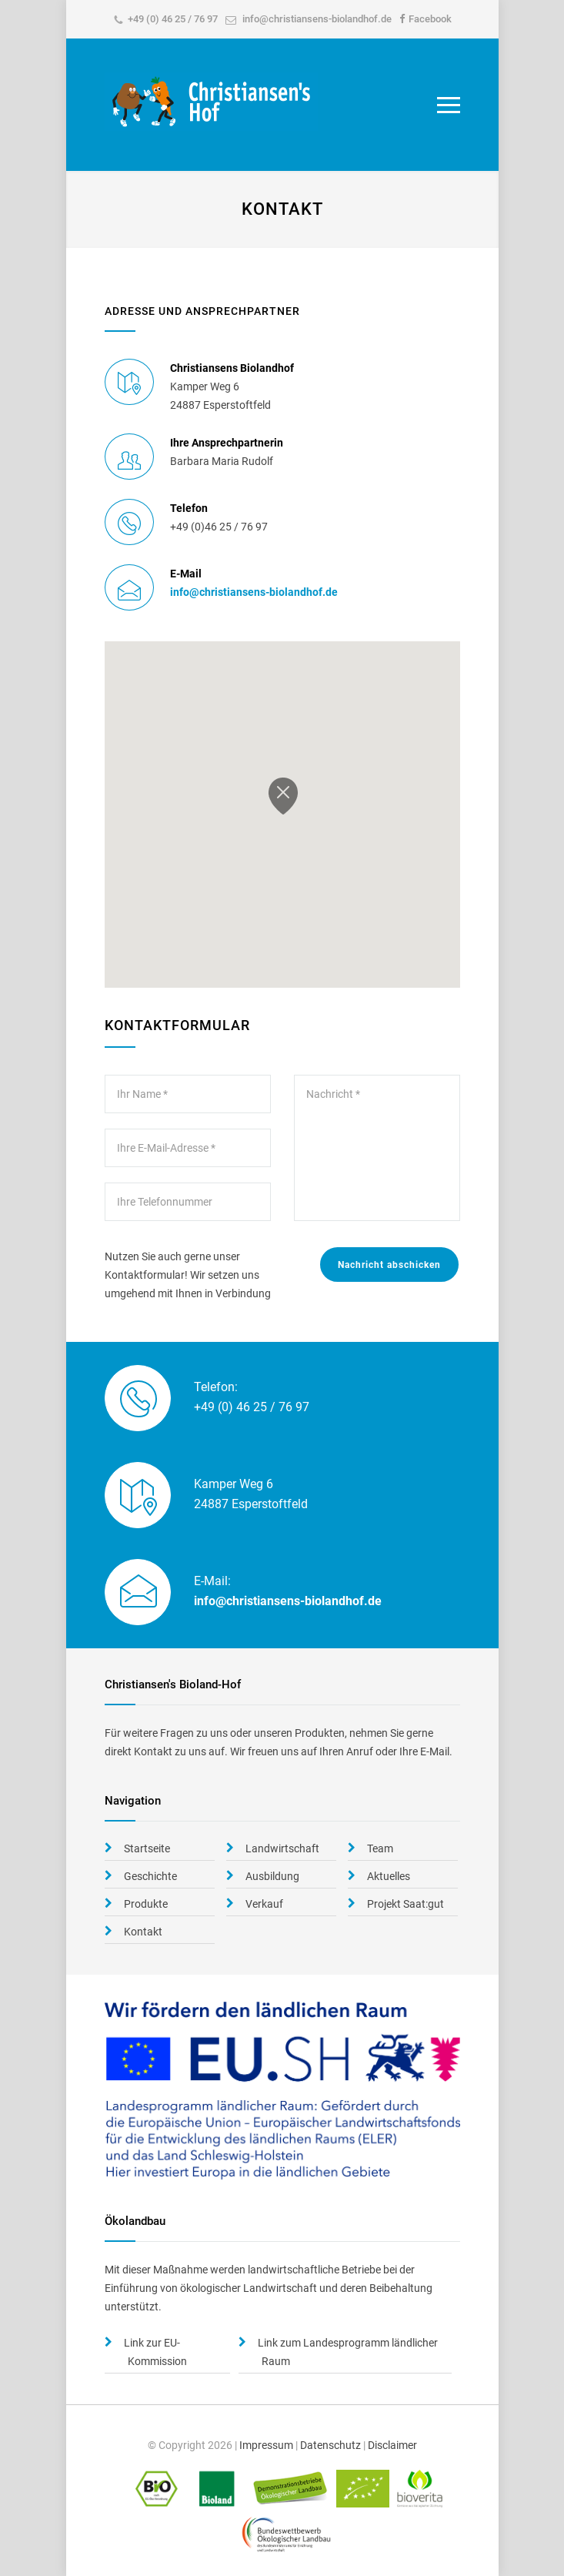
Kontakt (143, 1931)
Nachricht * (377, 1148)
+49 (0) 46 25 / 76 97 (173, 19)
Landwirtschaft (282, 1848)
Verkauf (264, 1904)
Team (380, 1848)
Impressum (266, 2445)
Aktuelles (388, 1876)
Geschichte (150, 1876)
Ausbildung (272, 1876)
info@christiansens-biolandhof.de (317, 19)
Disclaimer (392, 2445)
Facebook (430, 19)
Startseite (147, 1848)
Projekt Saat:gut (405, 1904)
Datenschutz (330, 2445)
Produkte (146, 1904)
